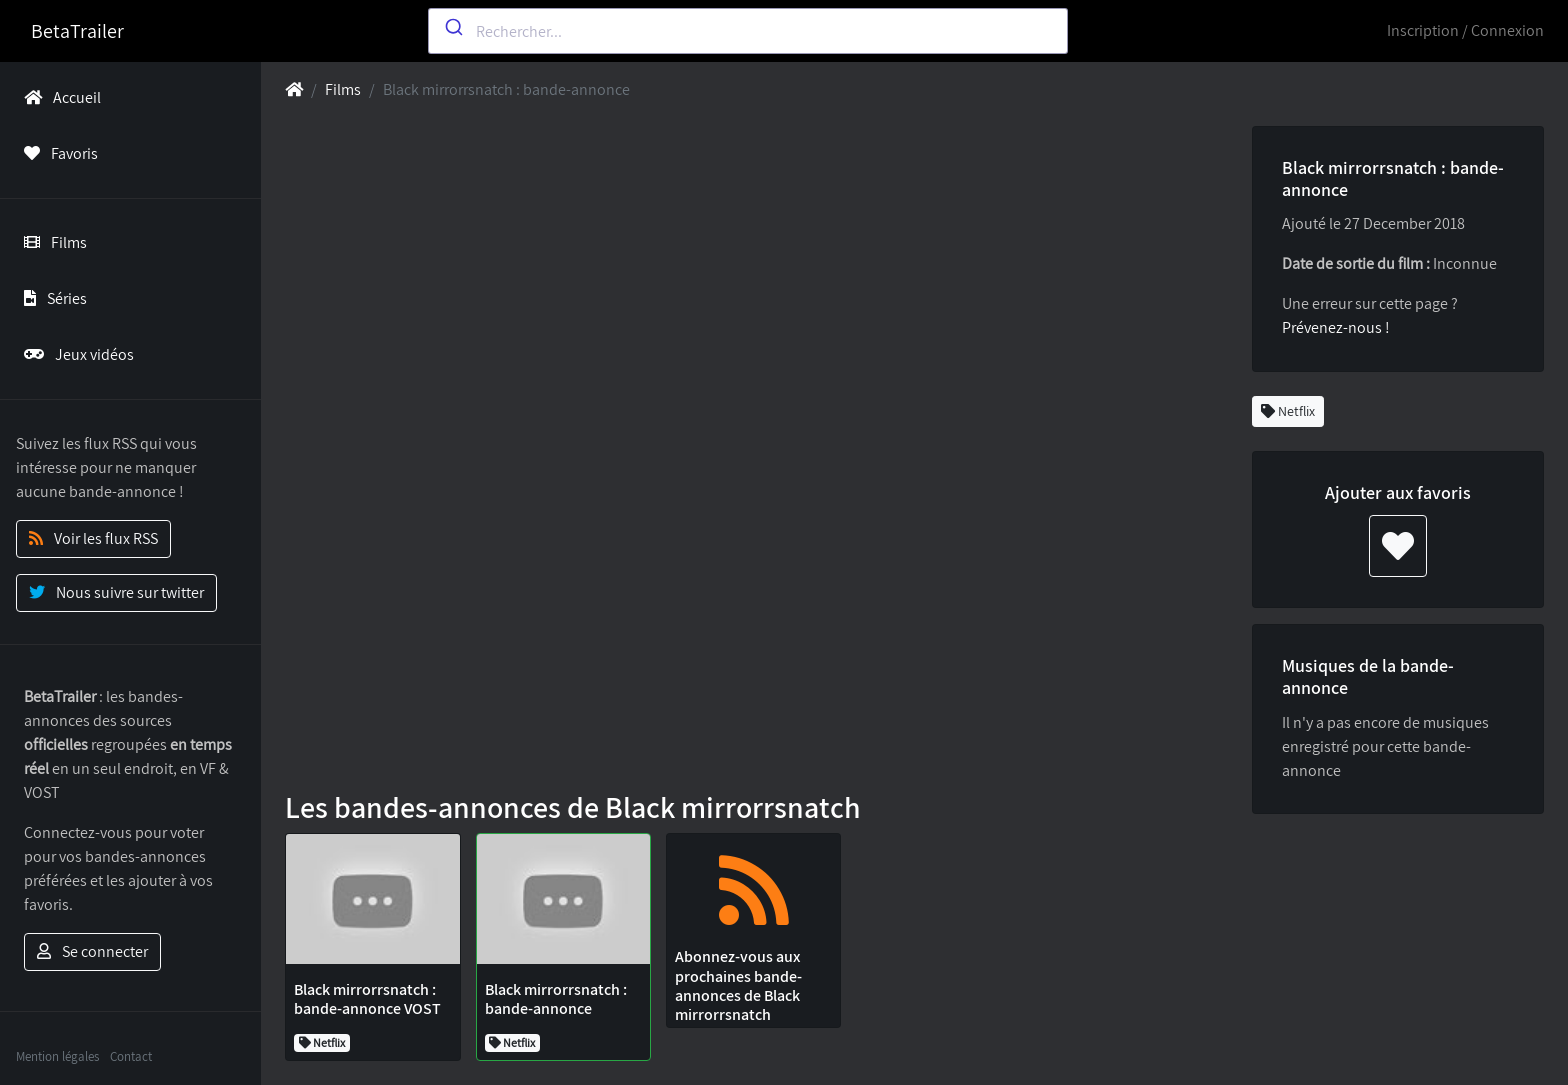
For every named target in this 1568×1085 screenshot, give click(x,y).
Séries (51, 298)
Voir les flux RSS (93, 538)
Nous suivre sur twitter (116, 592)
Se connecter (92, 951)
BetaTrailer (77, 31)
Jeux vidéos (75, 354)
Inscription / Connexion (1465, 30)
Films (51, 242)
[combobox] (748, 31)
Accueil (58, 97)
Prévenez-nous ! (1336, 327)
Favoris (57, 153)
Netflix (1288, 411)
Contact (131, 1056)
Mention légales (57, 1056)
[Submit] (452, 27)
